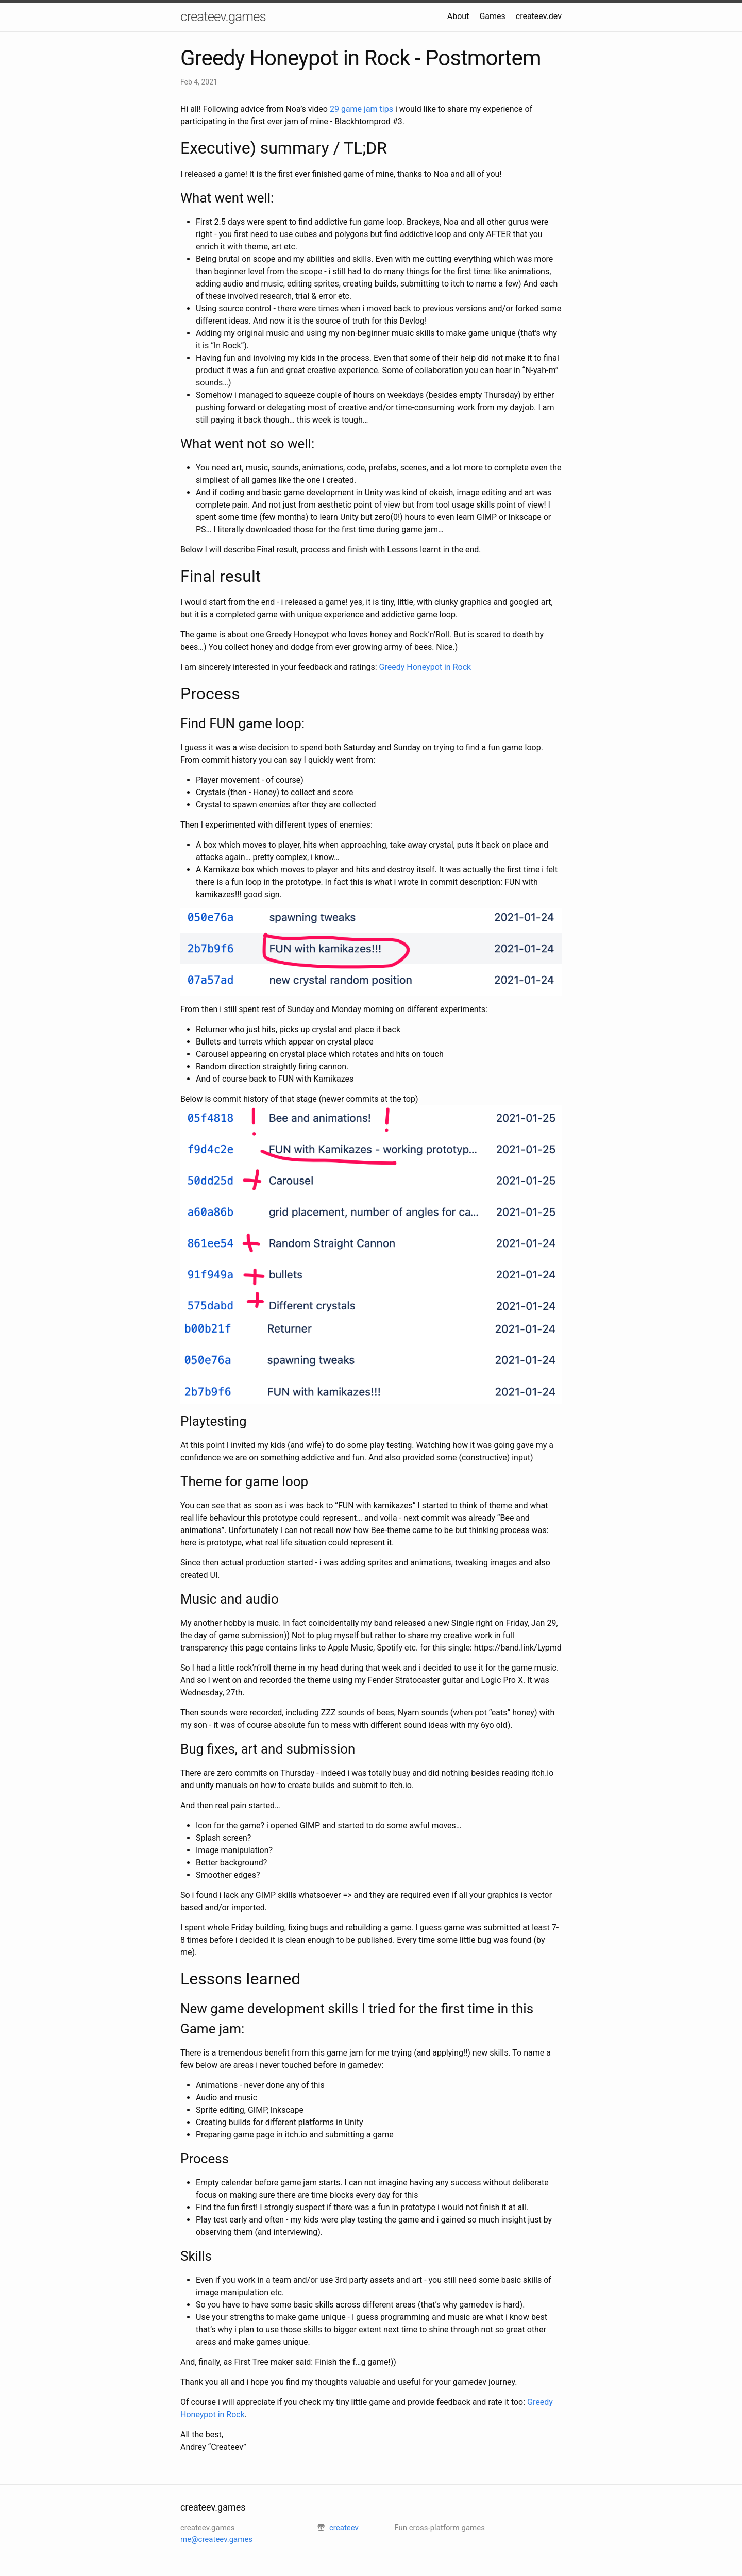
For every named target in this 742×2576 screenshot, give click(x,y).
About (458, 16)
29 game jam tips (361, 109)
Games (492, 16)
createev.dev (539, 16)
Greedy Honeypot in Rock (425, 667)
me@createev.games (216, 2539)
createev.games (223, 16)
